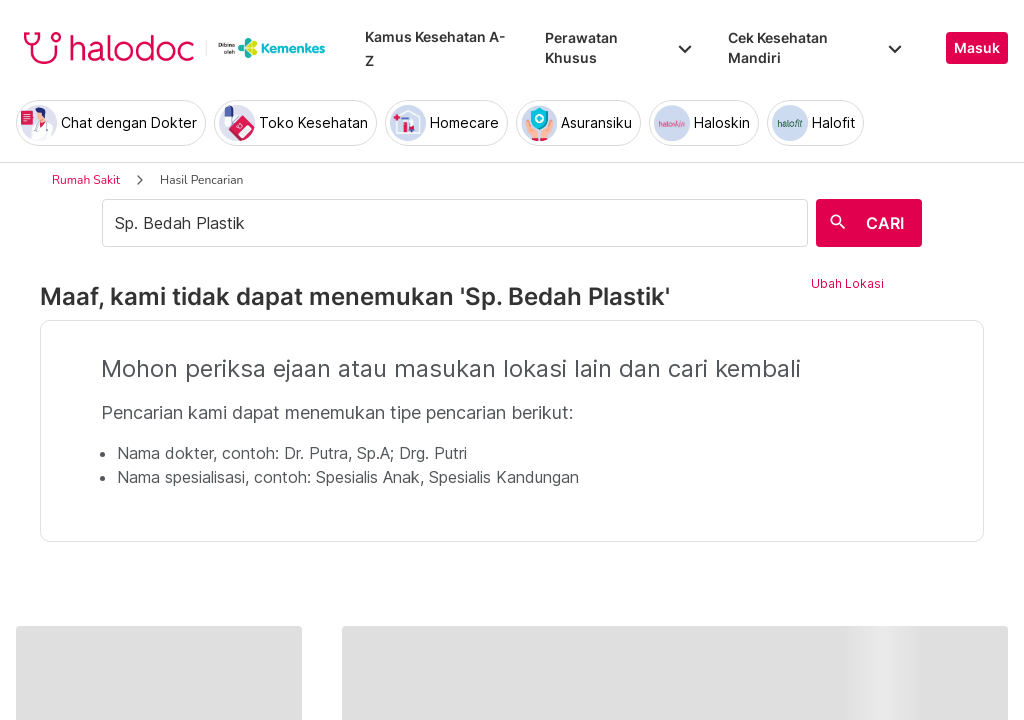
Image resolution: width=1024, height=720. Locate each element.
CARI (885, 223)
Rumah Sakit (86, 180)
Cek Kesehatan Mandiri (817, 47)
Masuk (977, 48)
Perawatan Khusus (620, 47)
